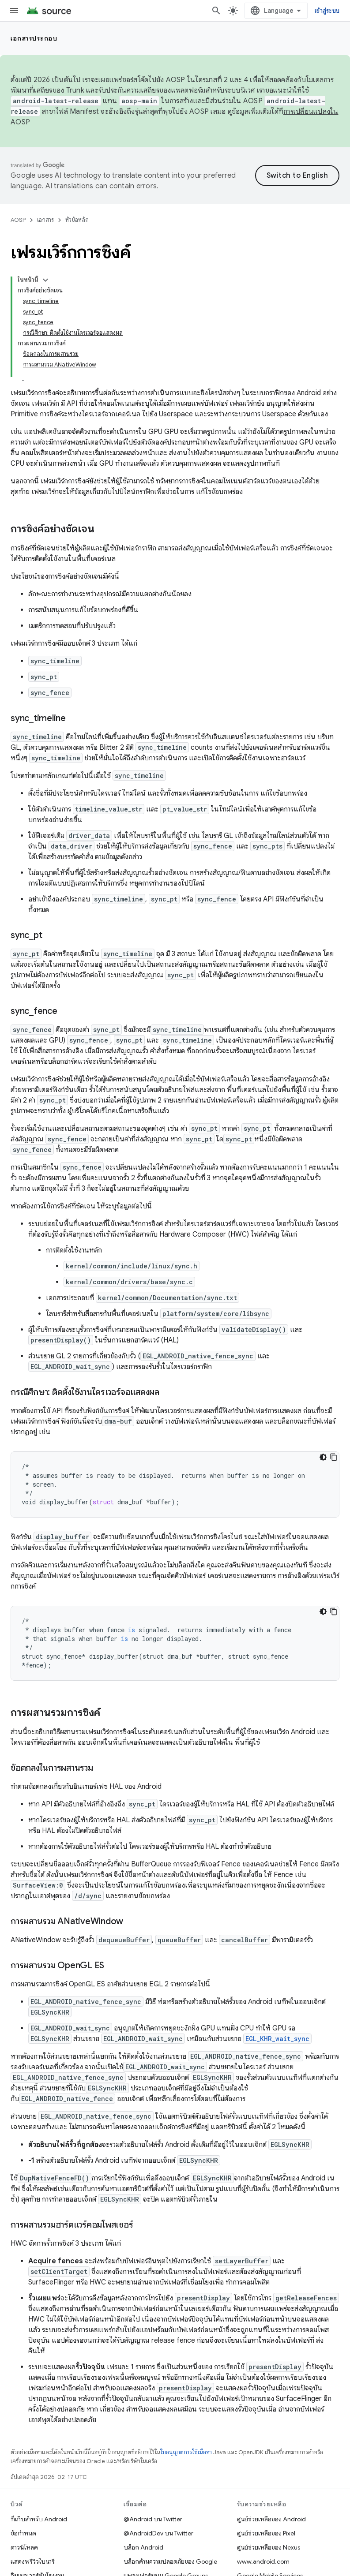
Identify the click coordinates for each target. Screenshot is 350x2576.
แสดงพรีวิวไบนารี (33, 2561)
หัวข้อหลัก (77, 220)
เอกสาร (45, 220)
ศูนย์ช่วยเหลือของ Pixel (266, 2533)
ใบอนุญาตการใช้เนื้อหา (186, 2452)
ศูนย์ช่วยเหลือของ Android (271, 2519)
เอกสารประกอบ (34, 38)
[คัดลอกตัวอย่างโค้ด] (333, 1457)
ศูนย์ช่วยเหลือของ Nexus (268, 2547)
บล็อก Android (143, 2547)
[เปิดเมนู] (14, 10)
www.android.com (263, 2561)
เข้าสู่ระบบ (327, 11)
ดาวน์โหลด (24, 2547)
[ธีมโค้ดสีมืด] (323, 1457)
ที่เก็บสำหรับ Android (39, 2519)
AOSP (18, 220)
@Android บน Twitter (153, 2519)
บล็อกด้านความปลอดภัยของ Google (170, 2561)
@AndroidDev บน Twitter (158, 2533)
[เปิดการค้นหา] (216, 10)
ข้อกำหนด (23, 2533)
